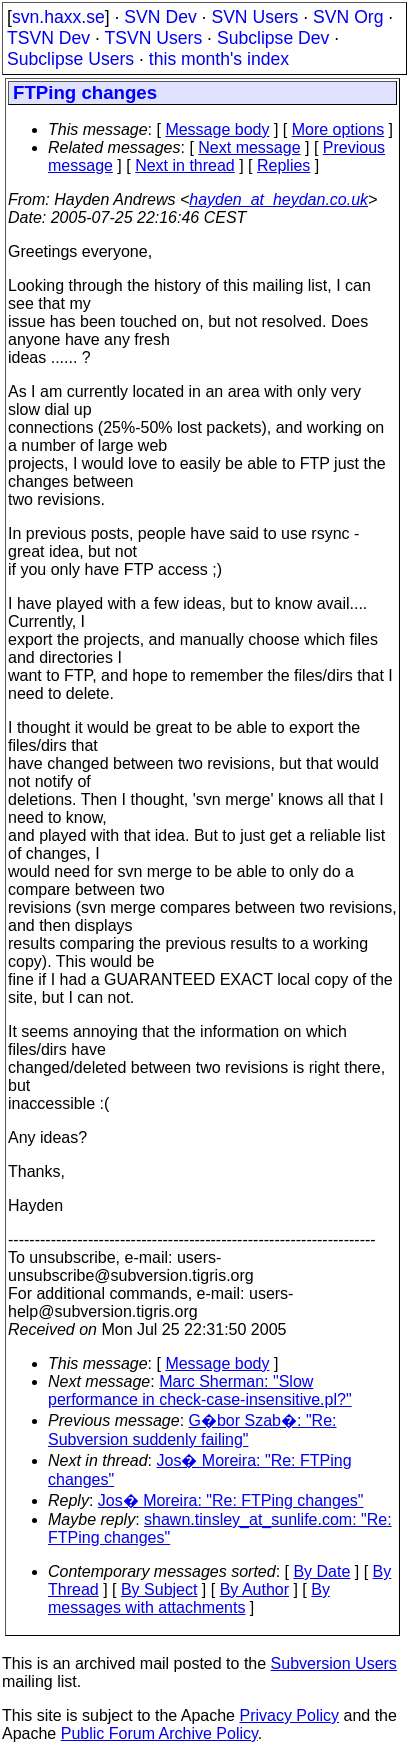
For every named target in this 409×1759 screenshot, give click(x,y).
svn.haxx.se (58, 17)
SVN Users (254, 17)
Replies (283, 165)
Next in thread (185, 165)
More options (338, 129)
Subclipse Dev (273, 38)
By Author (254, 1589)
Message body (217, 129)
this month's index (219, 59)
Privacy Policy (289, 1715)
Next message (249, 147)
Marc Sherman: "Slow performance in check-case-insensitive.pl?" (200, 1390)
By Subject (159, 1589)
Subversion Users (334, 1663)
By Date (321, 1571)
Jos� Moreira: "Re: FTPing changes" (231, 1500)
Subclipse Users (70, 59)
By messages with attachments (189, 1598)
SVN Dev (160, 17)
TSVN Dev (48, 38)
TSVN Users (153, 38)
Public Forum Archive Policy (159, 1733)
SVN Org (348, 17)
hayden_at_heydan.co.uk (278, 199)
